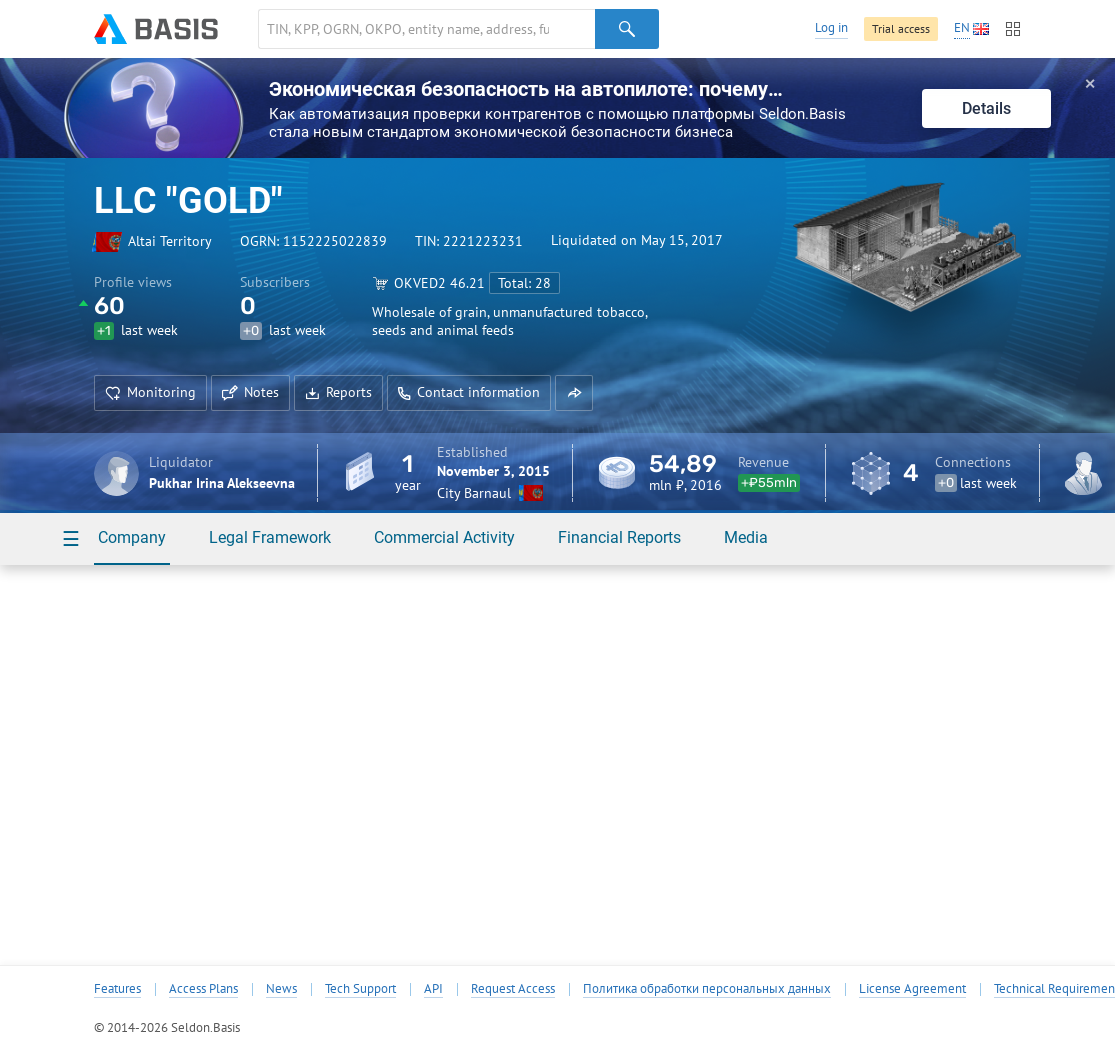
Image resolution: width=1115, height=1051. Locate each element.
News (281, 989)
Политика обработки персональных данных (707, 989)
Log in (831, 27)
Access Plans (203, 989)
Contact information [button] (469, 392)
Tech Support (360, 989)
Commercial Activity (444, 537)
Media (746, 537)
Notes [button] (250, 392)
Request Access (513, 989)
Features (117, 989)
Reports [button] (338, 392)
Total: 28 (524, 283)
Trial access (901, 28)
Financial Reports (619, 537)
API (433, 989)
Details (986, 108)
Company (132, 537)
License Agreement (912, 989)
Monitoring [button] (150, 392)
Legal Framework (270, 537)
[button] (574, 393)
